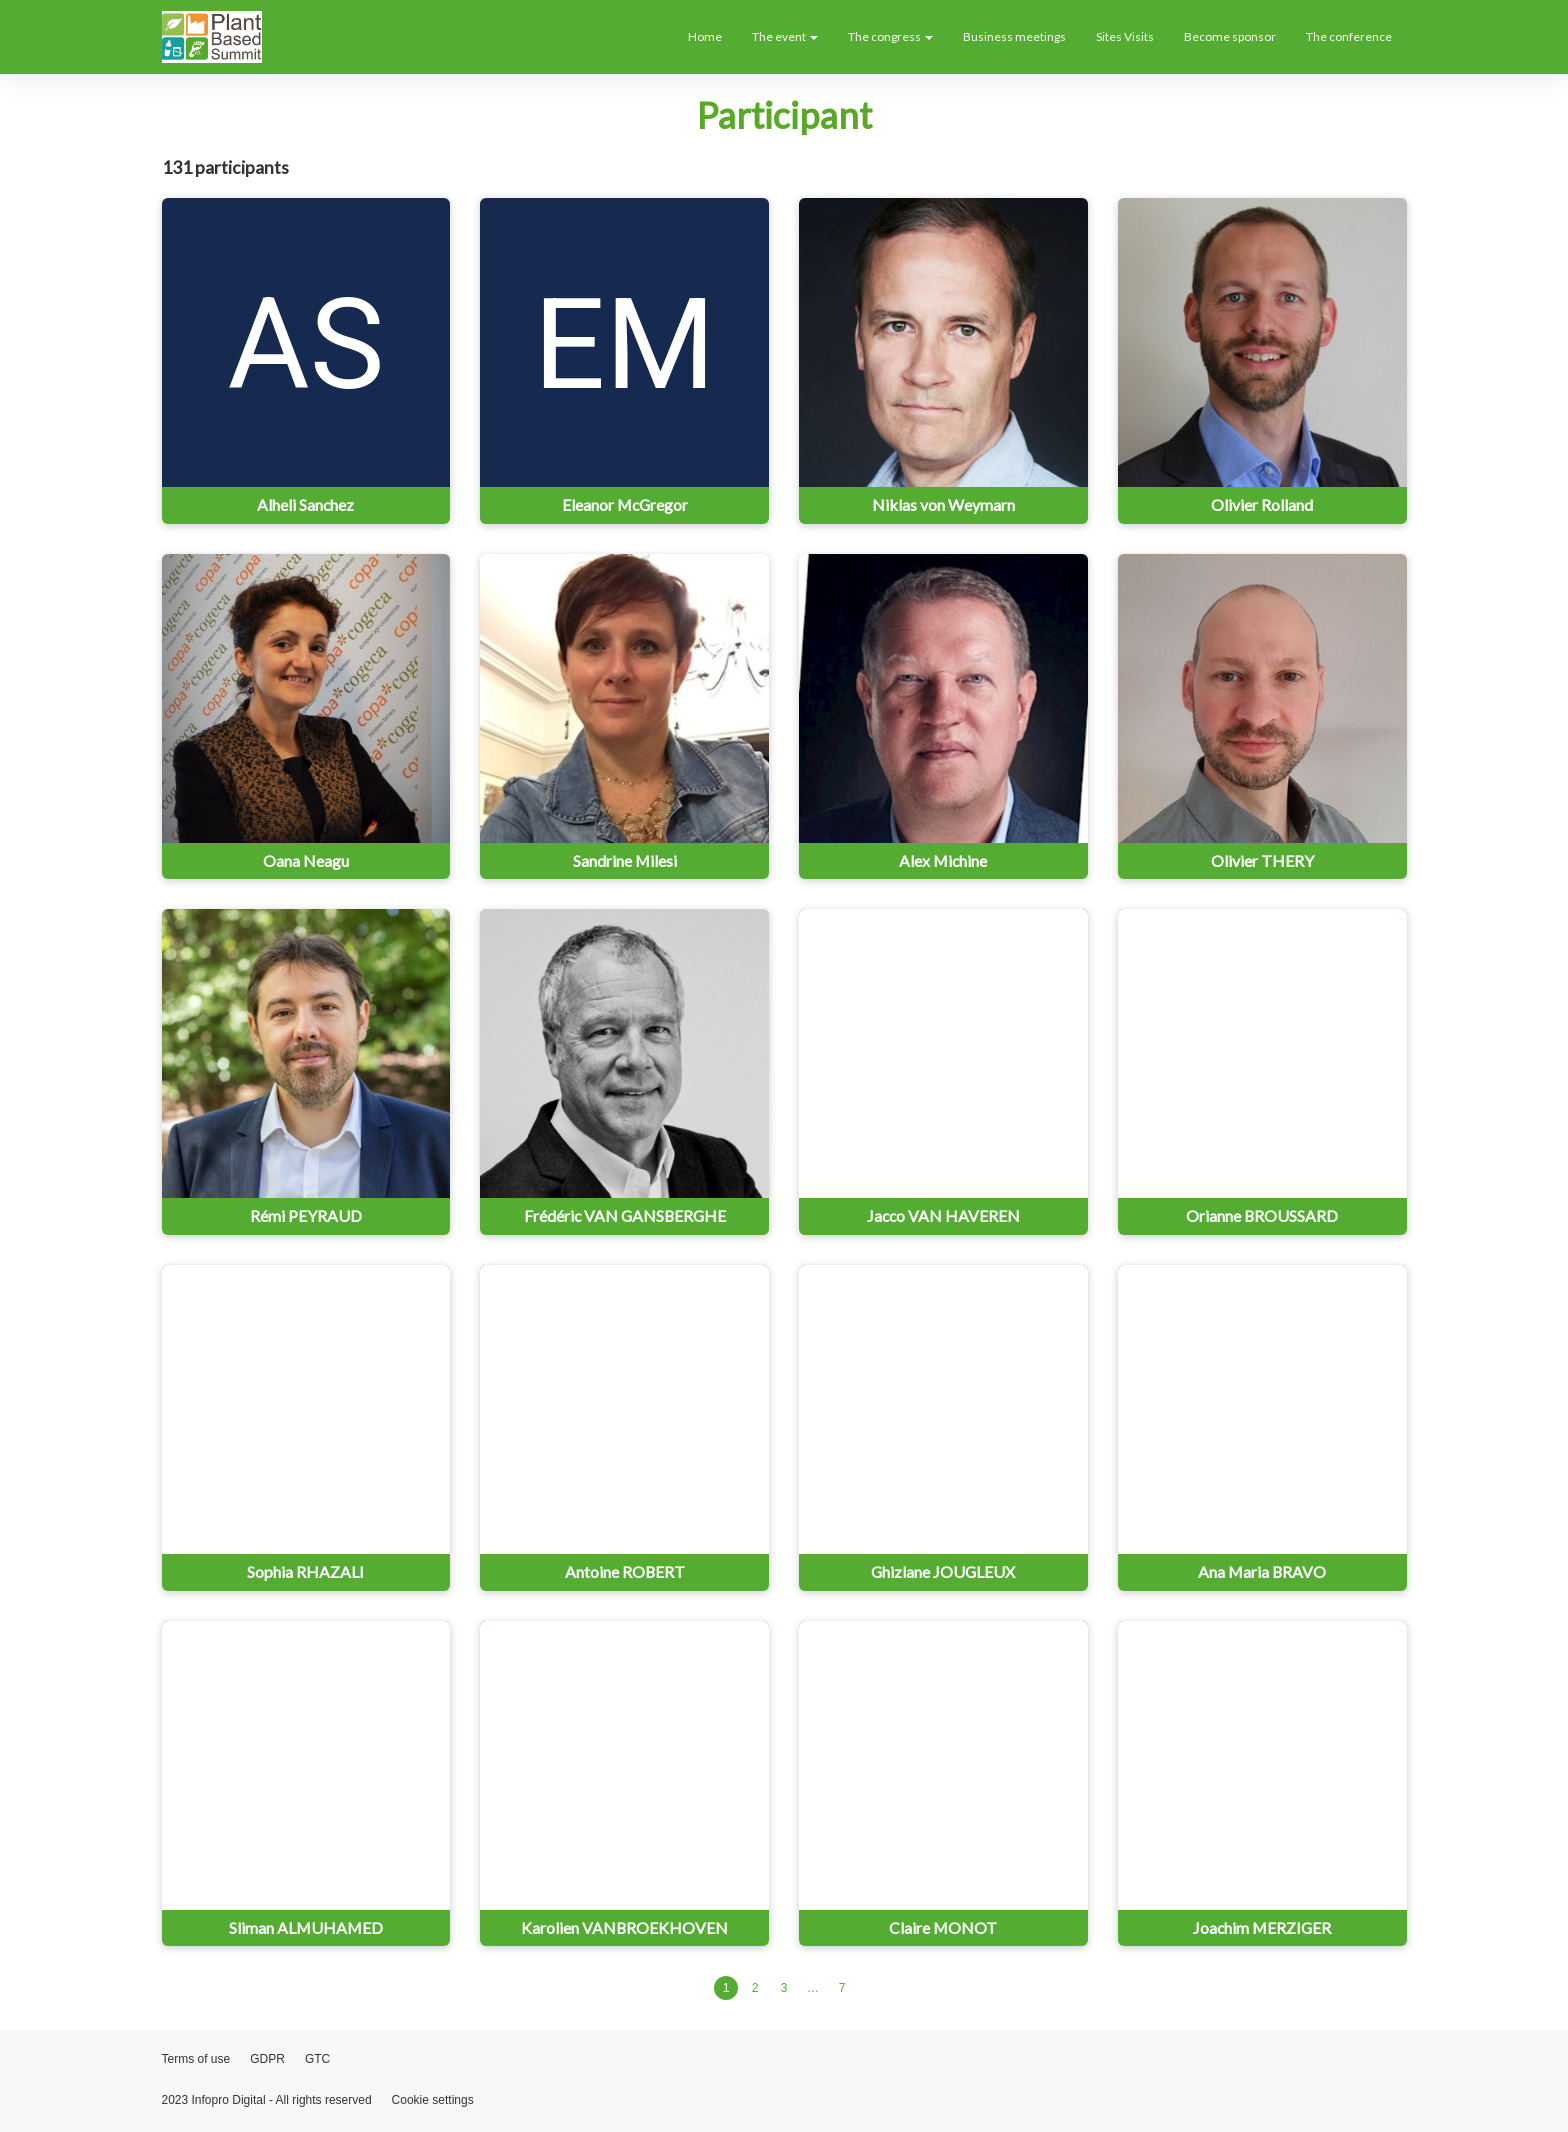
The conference (1349, 36)
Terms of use (196, 2059)
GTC (317, 2059)
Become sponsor (1230, 36)
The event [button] (785, 36)
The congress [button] (890, 36)
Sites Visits (1125, 36)
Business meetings (1014, 36)
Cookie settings (433, 2100)
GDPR (267, 2059)
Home (705, 36)
